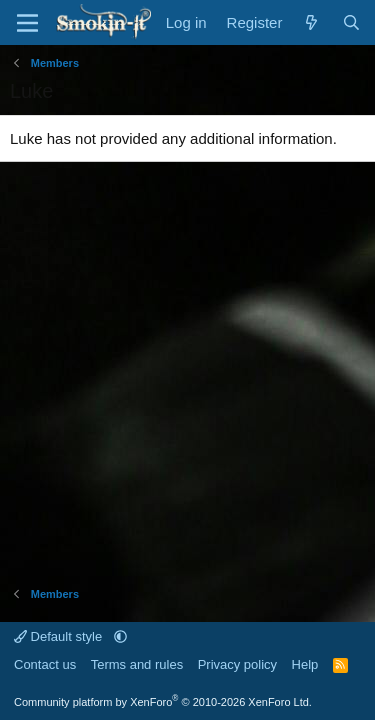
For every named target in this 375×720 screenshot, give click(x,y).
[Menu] (27, 23)
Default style (60, 636)
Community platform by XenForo (163, 702)
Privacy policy (237, 664)
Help (305, 664)
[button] (120, 636)
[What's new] (311, 22)
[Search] (351, 22)
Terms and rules (137, 664)
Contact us (45, 664)
